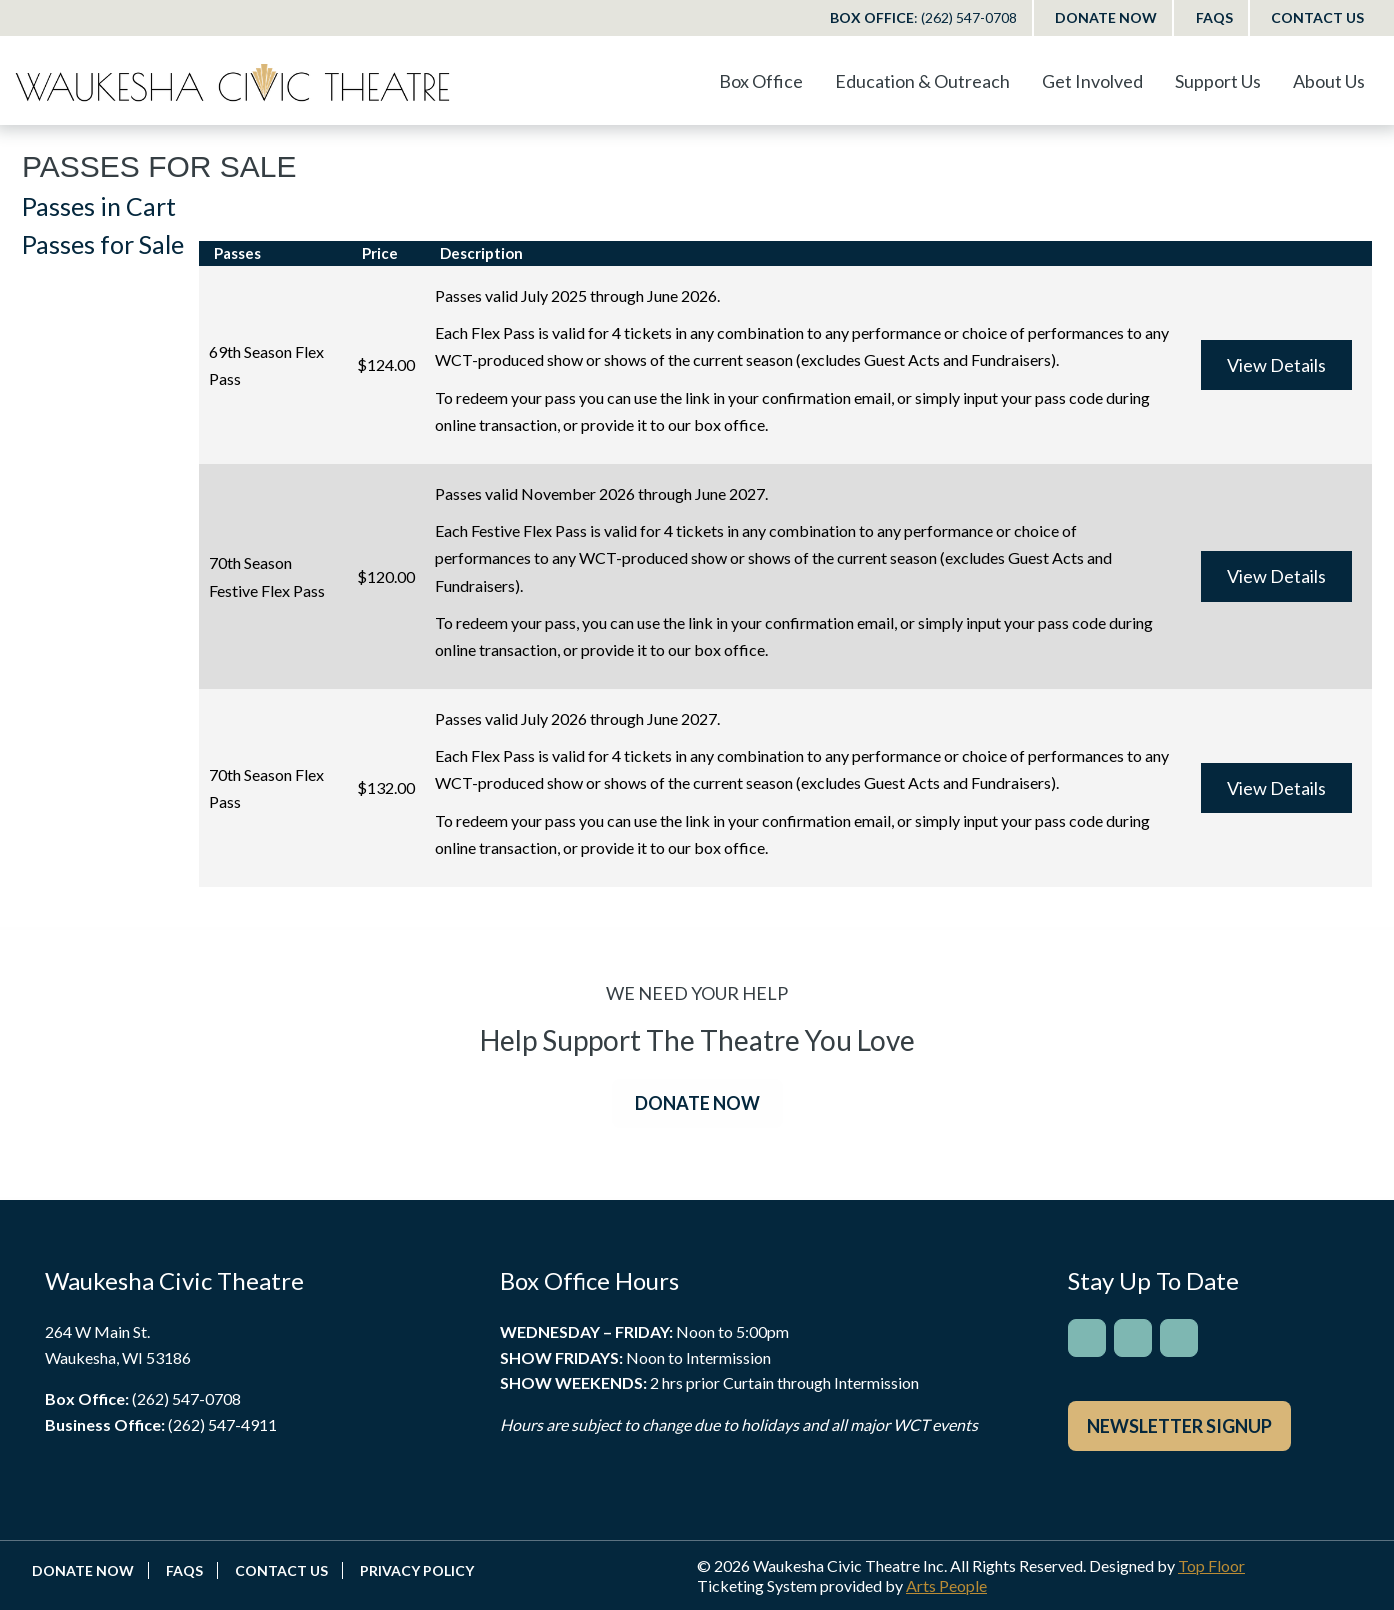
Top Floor (1211, 1565)
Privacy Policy (417, 1570)
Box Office (923, 17)
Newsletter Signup (1179, 1426)
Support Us (1218, 81)
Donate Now (1106, 17)
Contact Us (1317, 17)
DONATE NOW (697, 1103)
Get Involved (1092, 81)
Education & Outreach (922, 81)
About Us (1329, 81)
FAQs (1214, 17)
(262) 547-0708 (186, 1398)
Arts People (946, 1585)
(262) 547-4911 (222, 1424)
